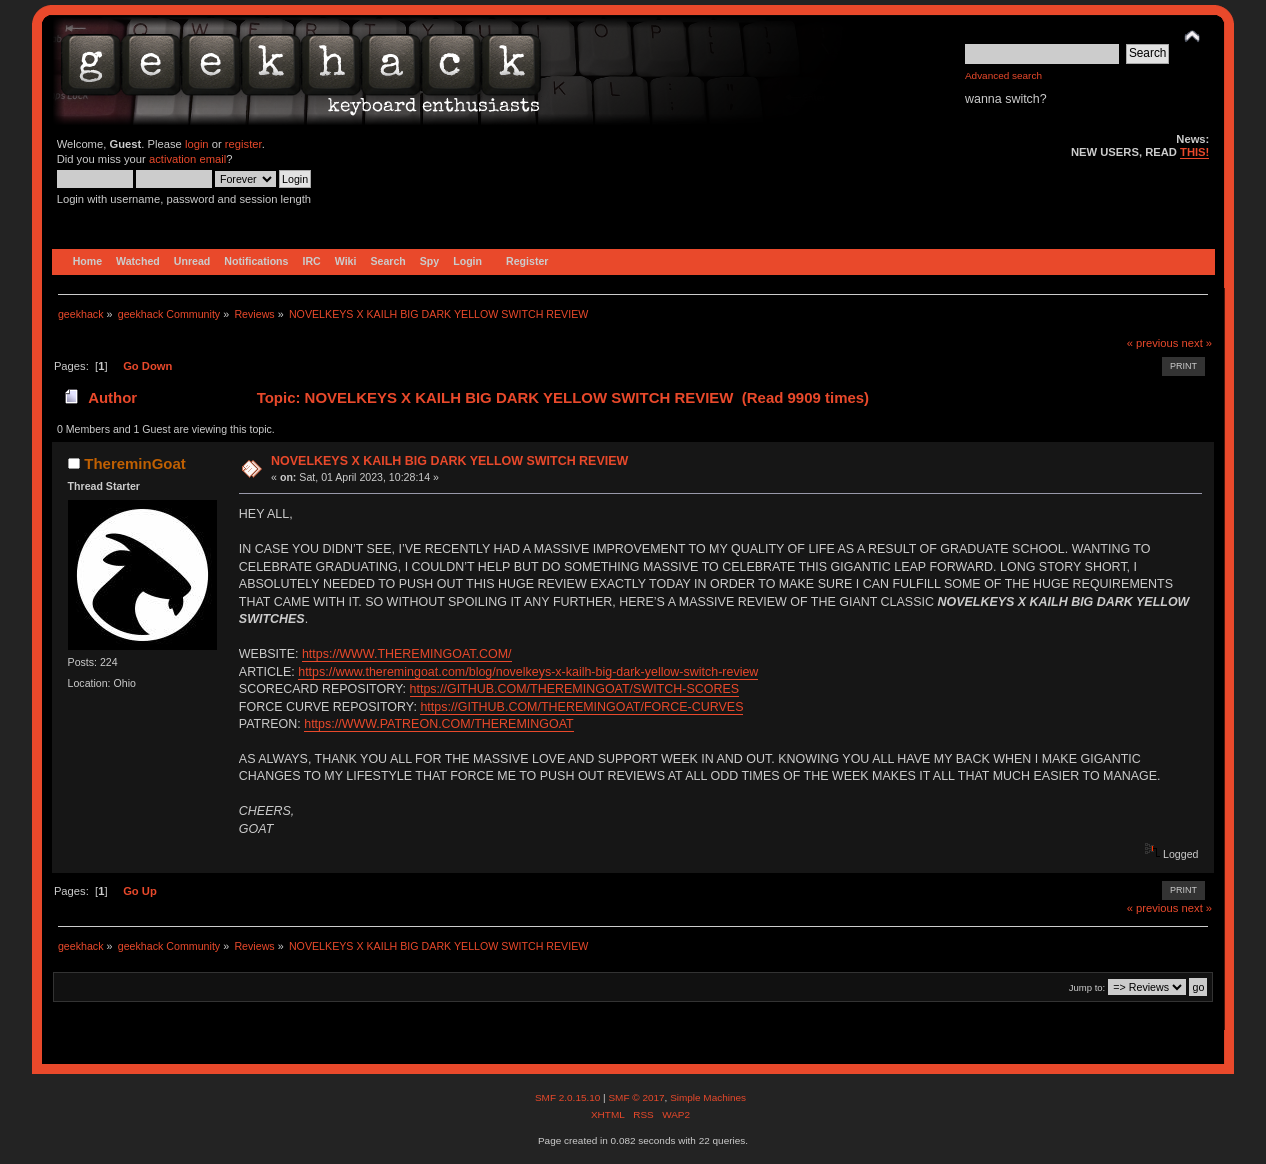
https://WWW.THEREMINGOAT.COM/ (407, 654)
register (243, 144)
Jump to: (1087, 987)
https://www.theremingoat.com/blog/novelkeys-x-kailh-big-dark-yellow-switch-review (528, 672)
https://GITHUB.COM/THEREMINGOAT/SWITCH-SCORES (575, 689)
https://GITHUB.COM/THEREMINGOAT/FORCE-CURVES (581, 707)
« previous (1153, 343)
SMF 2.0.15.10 (569, 1097)
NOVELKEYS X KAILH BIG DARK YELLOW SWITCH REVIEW (449, 461)
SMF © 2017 (636, 1097)
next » (1197, 343)
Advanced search (1003, 75)
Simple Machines (708, 1097)
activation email (187, 159)
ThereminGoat (134, 463)
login (197, 144)
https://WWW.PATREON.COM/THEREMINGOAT (438, 724)
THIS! (1194, 152)
